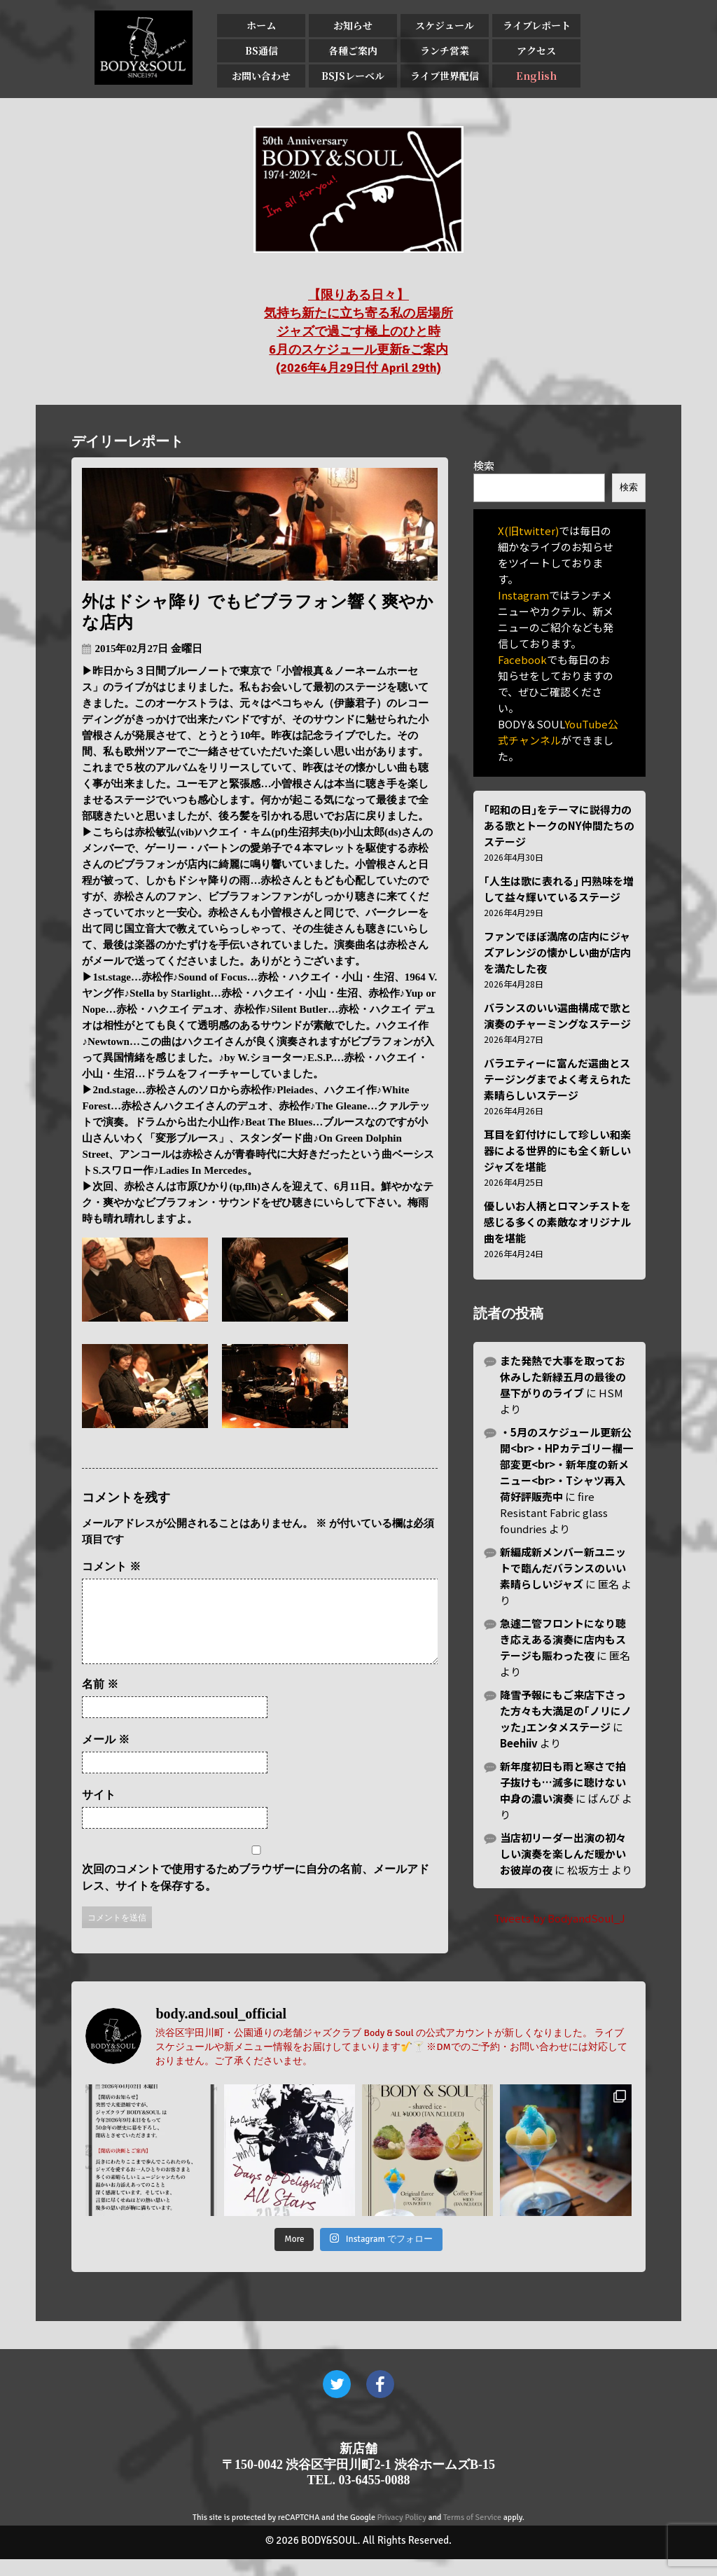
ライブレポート (537, 25)
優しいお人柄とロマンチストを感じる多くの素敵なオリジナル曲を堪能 (557, 1221)
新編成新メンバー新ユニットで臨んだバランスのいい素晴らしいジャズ (563, 1567)
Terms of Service (472, 2534)
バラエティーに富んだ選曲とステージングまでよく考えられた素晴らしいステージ (557, 1078)
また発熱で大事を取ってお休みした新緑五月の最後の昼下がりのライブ (563, 1376)
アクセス (536, 50)
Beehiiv (519, 1743)
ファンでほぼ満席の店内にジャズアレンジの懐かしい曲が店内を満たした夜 (557, 952)
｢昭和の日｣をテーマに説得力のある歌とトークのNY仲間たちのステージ (559, 825)
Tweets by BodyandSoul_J (559, 1918)
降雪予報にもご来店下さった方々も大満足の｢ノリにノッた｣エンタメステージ (566, 1710)
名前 (100, 1701)
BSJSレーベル (352, 76)
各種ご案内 (352, 50)
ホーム (261, 25)
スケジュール (444, 25)
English (536, 76)
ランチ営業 (444, 50)
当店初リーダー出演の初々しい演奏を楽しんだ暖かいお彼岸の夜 (563, 1853)
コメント (111, 1566)
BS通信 (261, 50)
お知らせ (353, 25)
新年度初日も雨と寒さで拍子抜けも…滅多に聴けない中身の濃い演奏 (563, 1782)
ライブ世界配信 (444, 76)
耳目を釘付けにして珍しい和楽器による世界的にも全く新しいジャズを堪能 (557, 1150)
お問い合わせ (261, 76)
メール (106, 1756)
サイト (99, 1811)
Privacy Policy (401, 2534)
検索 (483, 465)
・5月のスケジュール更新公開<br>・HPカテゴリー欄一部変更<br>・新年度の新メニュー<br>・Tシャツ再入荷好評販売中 (566, 1464)
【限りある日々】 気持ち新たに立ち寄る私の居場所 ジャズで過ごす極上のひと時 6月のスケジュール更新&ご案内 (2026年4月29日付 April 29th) (358, 331)
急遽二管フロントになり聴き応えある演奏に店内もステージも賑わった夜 (563, 1639)
